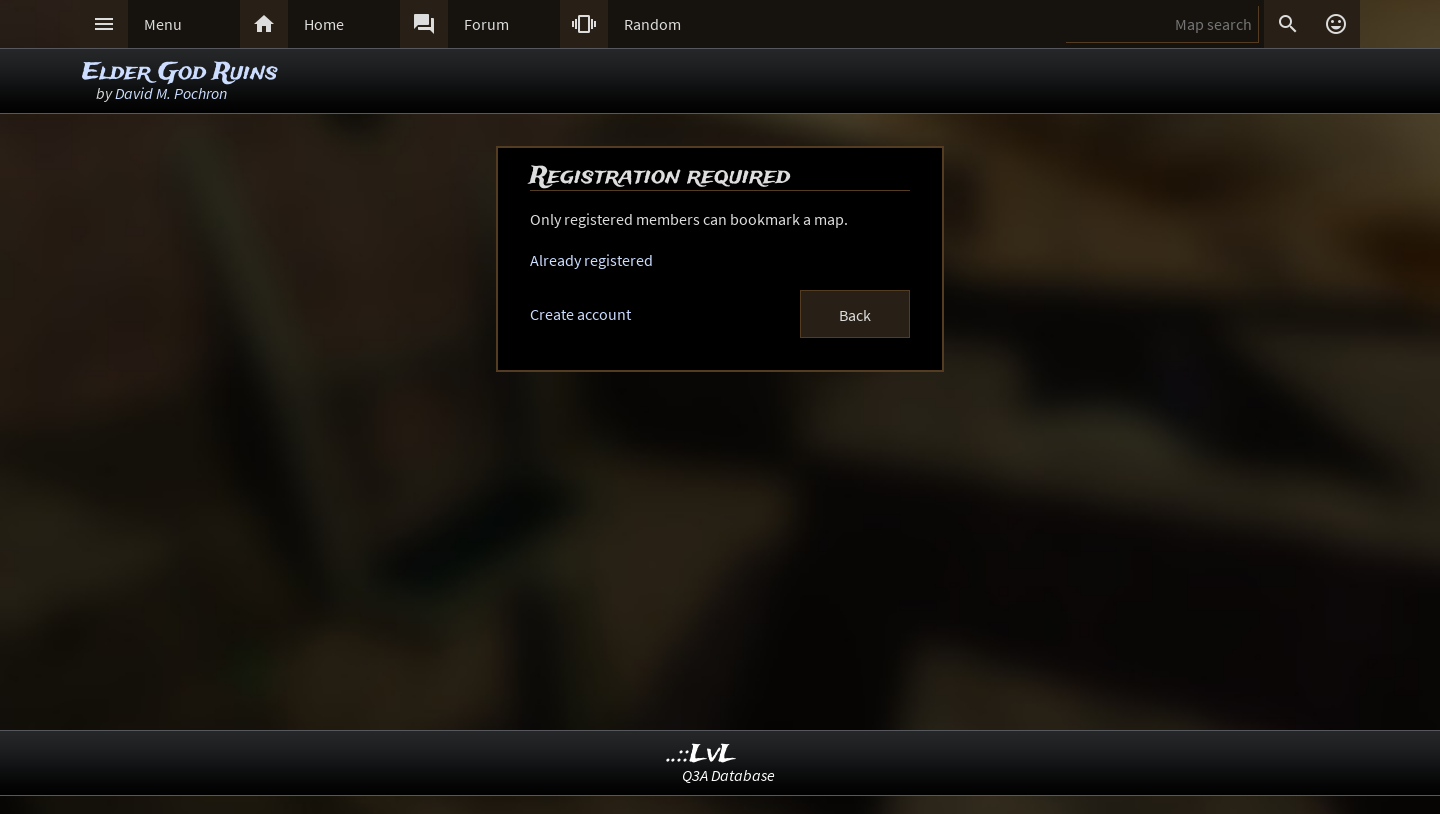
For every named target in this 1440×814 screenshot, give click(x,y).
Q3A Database (728, 775)
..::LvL (701, 754)
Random (652, 24)
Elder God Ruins (180, 72)
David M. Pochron (171, 93)
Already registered (591, 260)
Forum (486, 24)
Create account (580, 314)
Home (324, 24)
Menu (163, 24)
